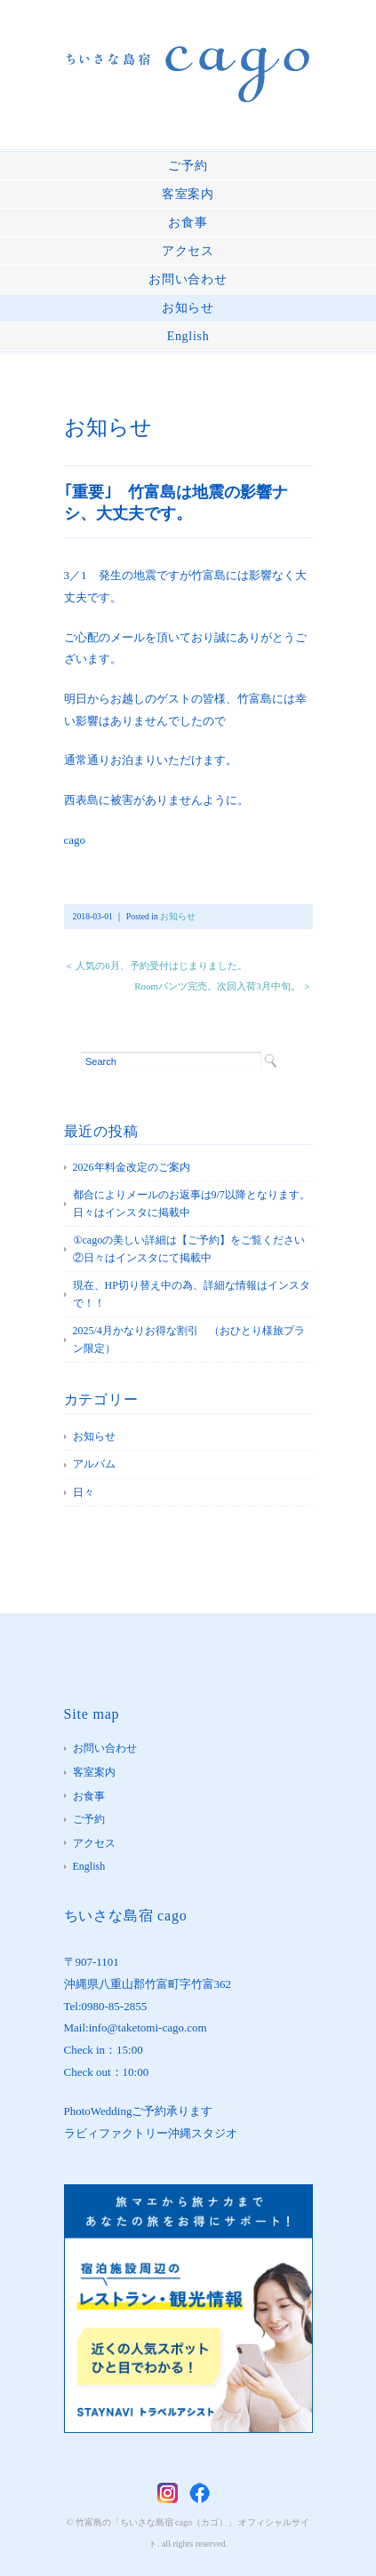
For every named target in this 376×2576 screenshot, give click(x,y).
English (188, 336)
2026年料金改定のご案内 (131, 1167)
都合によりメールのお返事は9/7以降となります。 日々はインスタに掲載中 (193, 1204)
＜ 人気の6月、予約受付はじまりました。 (155, 965)
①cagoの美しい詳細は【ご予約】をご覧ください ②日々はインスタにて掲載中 (193, 1249)
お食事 (187, 222)
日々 (83, 1492)
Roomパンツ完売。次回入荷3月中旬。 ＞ (223, 986)
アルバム (94, 1464)
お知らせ (188, 307)
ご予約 (187, 165)
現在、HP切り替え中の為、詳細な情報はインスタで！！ (191, 1294)
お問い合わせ (187, 279)
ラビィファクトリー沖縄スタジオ (150, 2133)
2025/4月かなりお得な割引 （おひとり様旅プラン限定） (189, 1339)
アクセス (188, 251)
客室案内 (188, 194)
